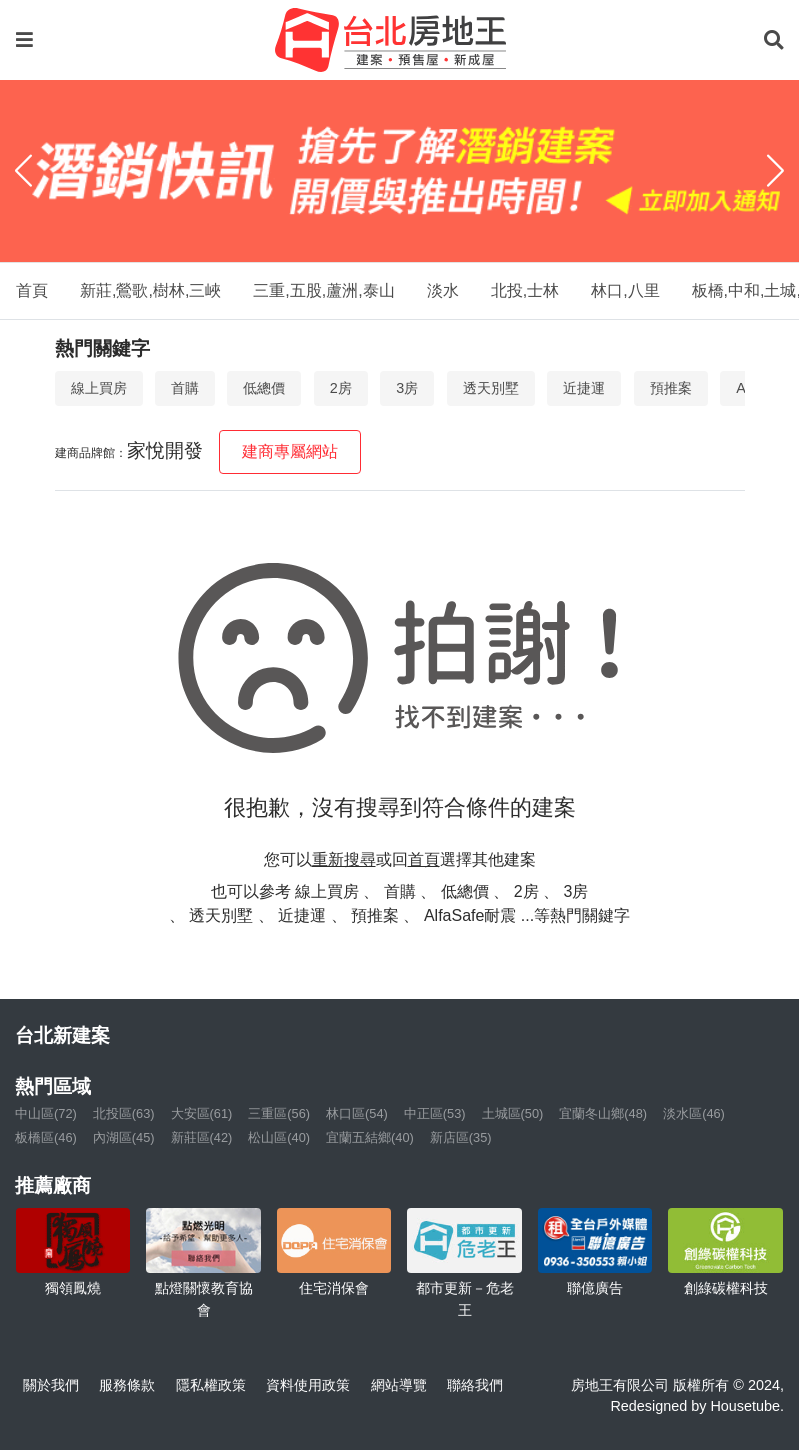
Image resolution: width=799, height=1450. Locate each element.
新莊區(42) (202, 1137)
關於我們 (51, 1385)
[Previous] (23, 171)
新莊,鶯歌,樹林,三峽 (150, 290)
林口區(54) (357, 1113)
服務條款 (127, 1385)
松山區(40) (279, 1137)
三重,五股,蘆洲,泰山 (323, 290)
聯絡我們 (475, 1385)
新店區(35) (461, 1137)
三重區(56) (279, 1113)
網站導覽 (399, 1385)
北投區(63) (124, 1113)
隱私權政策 (211, 1385)
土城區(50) (513, 1113)
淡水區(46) (694, 1113)
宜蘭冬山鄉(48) (603, 1113)
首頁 (32, 290)
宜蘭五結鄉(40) (370, 1137)
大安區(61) (202, 1113)
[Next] (775, 171)
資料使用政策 (308, 1385)
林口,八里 (625, 290)
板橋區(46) (46, 1137)
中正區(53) (435, 1113)
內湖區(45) (124, 1137)
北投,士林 (525, 290)
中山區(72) (46, 1113)
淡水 (443, 290)
